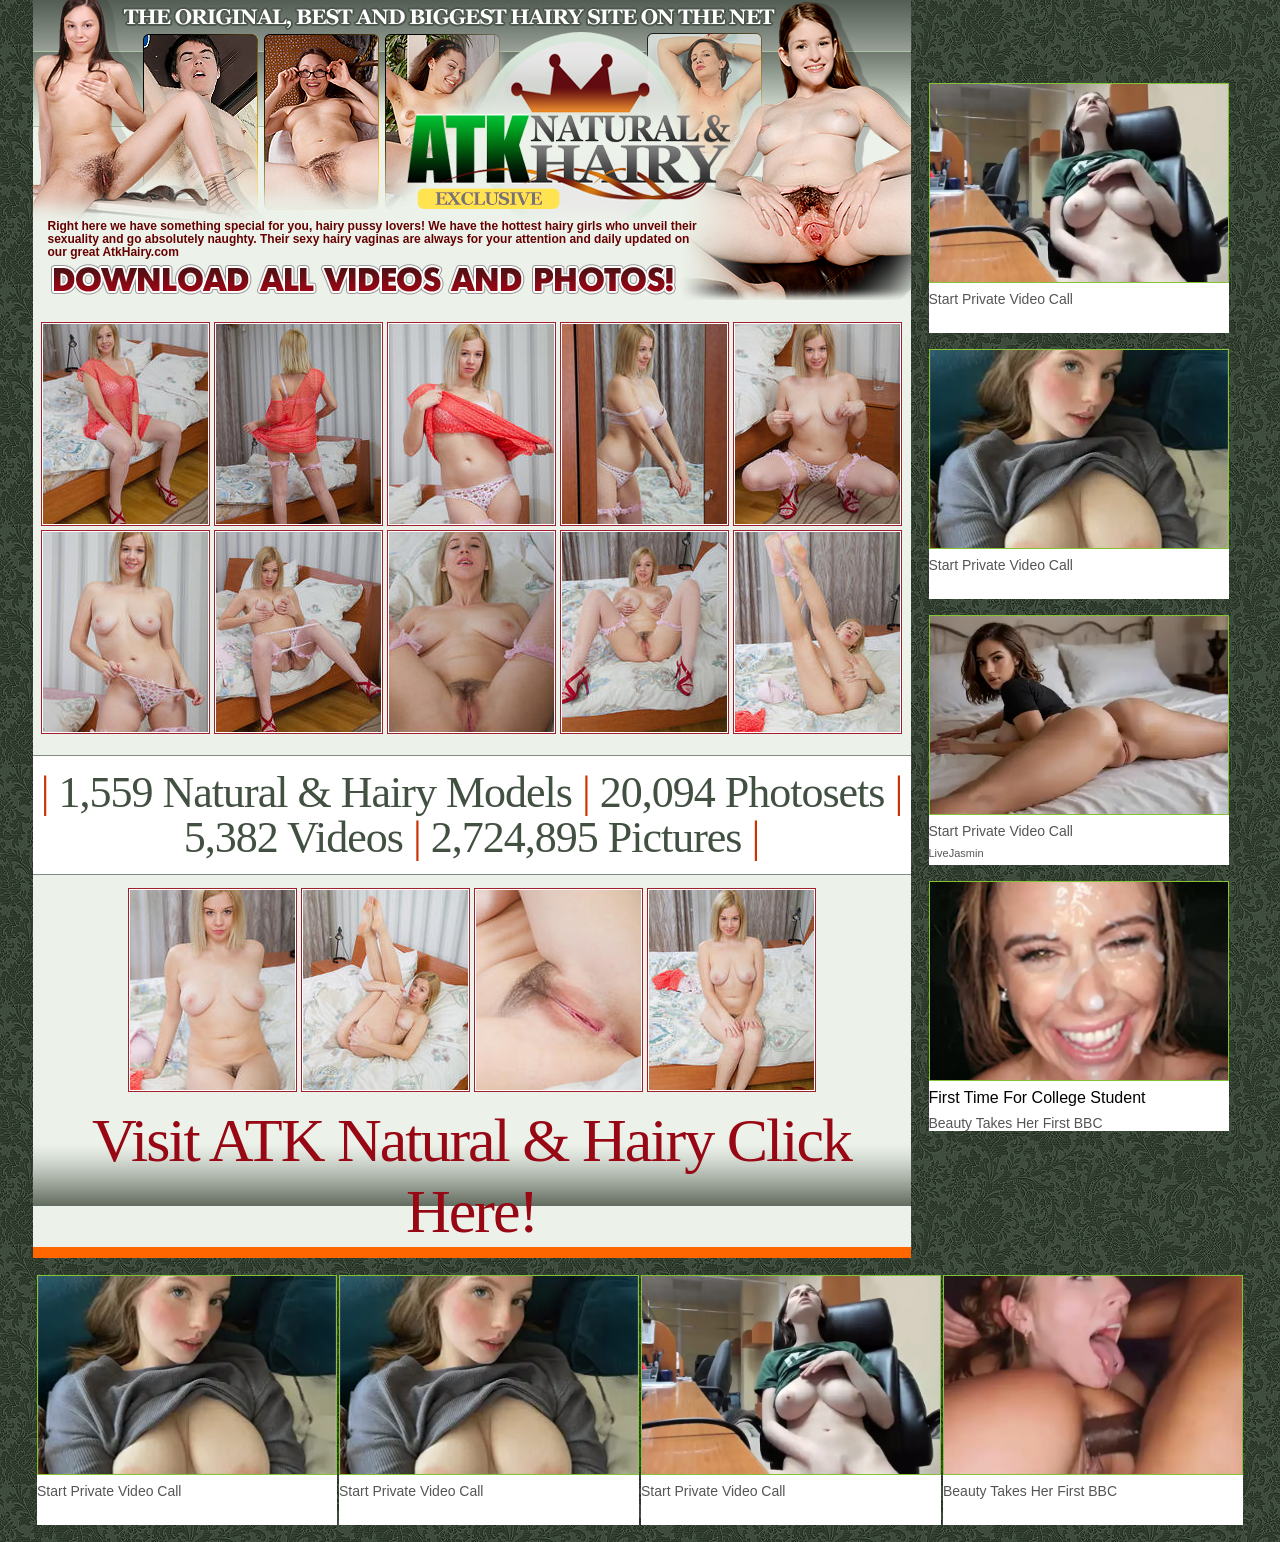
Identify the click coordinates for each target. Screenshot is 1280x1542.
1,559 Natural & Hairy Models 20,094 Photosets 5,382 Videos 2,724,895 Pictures (471, 815)
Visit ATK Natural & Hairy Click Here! (471, 1175)
